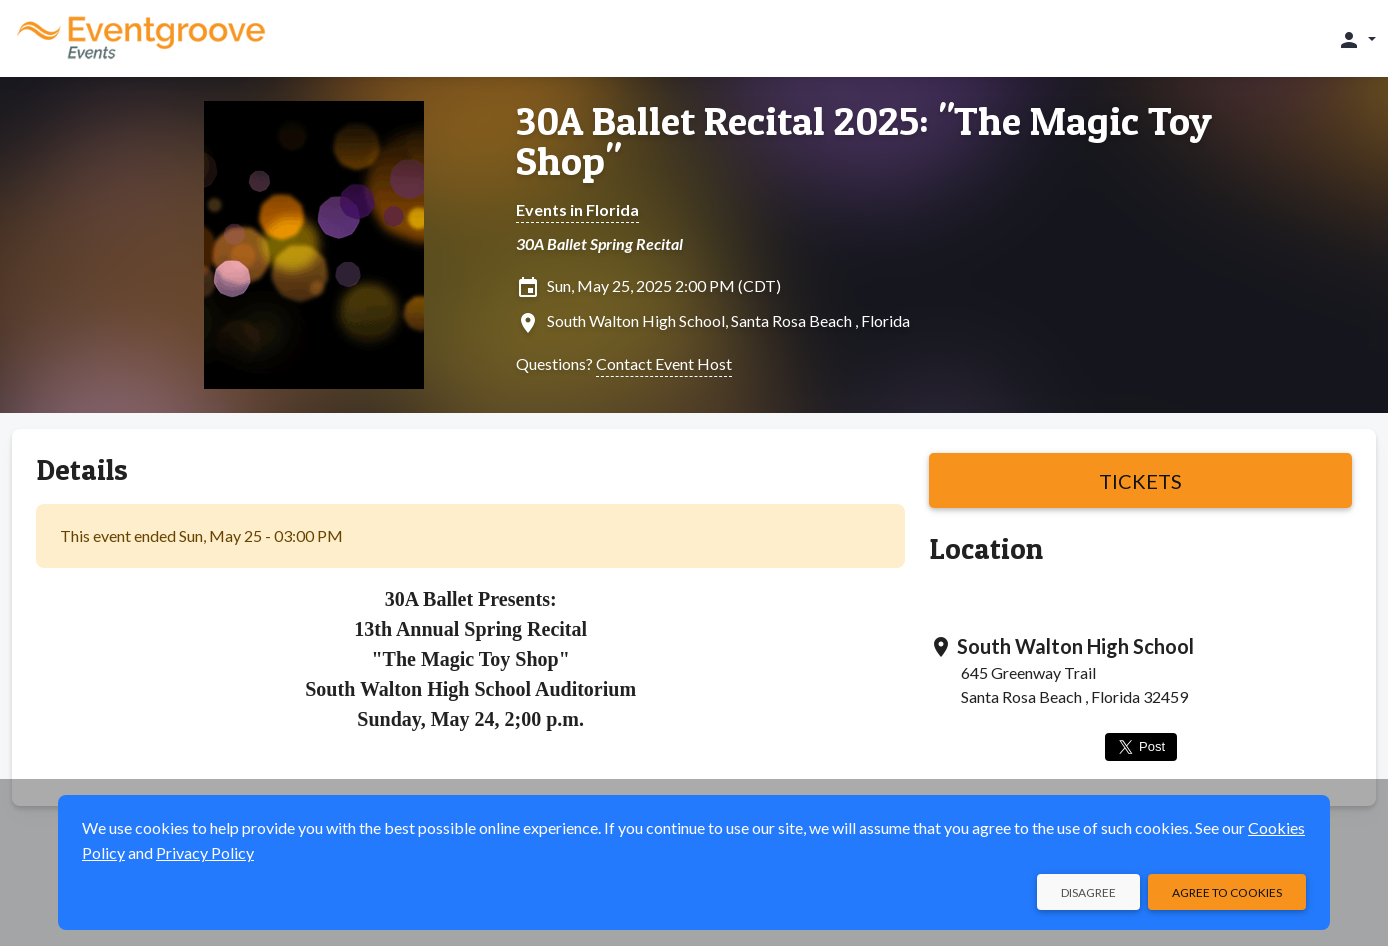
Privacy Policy (205, 852)
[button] (1356, 39)
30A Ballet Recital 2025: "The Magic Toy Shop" (864, 141)
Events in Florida (577, 209)
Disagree (1088, 892)
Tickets (1140, 481)
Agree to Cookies (1227, 892)
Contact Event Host (664, 363)
